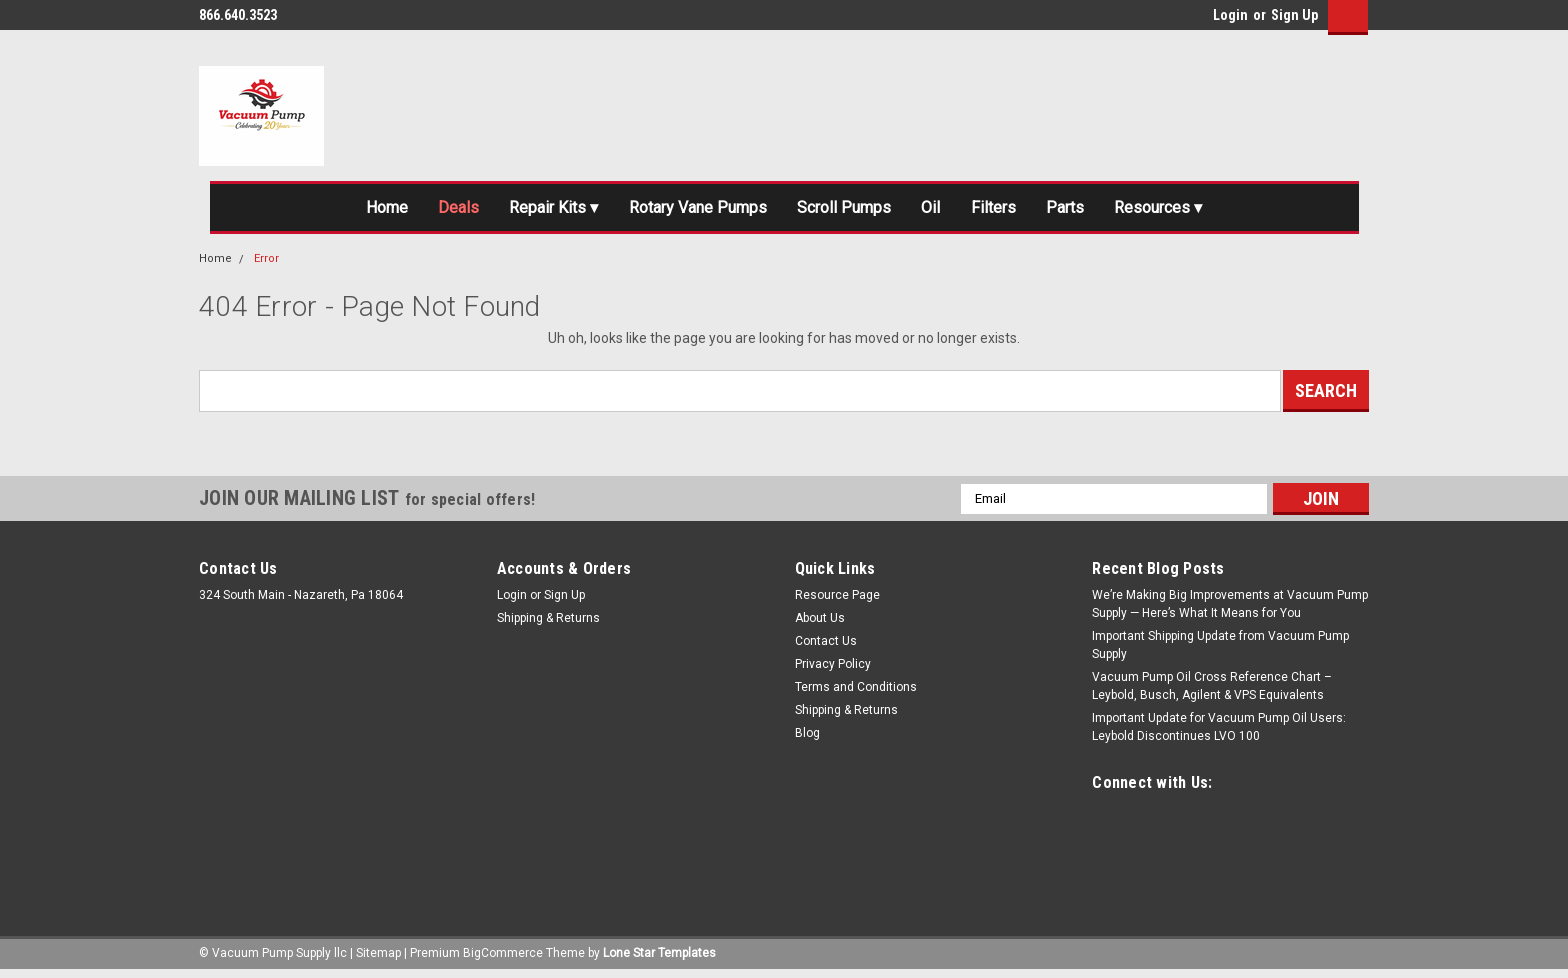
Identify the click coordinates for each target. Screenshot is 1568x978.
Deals (429, 210)
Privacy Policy (833, 669)
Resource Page (837, 600)
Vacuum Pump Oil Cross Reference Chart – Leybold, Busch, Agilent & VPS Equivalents (1212, 691)
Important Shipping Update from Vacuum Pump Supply (1220, 650)
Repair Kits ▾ (532, 210)
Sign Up (1294, 15)
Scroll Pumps (847, 210)
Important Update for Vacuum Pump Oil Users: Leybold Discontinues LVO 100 (1219, 732)
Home (349, 210)
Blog (807, 738)
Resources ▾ (1194, 210)
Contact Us (826, 646)
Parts (1092, 210)
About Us (820, 623)
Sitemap (378, 958)
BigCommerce (503, 958)
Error (266, 263)
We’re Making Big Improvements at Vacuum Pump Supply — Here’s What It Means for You (1230, 609)
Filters (1012, 210)
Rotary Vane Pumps (688, 210)
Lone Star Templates (659, 958)
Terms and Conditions (856, 692)
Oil (943, 210)
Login (1230, 15)
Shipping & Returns (548, 623)
